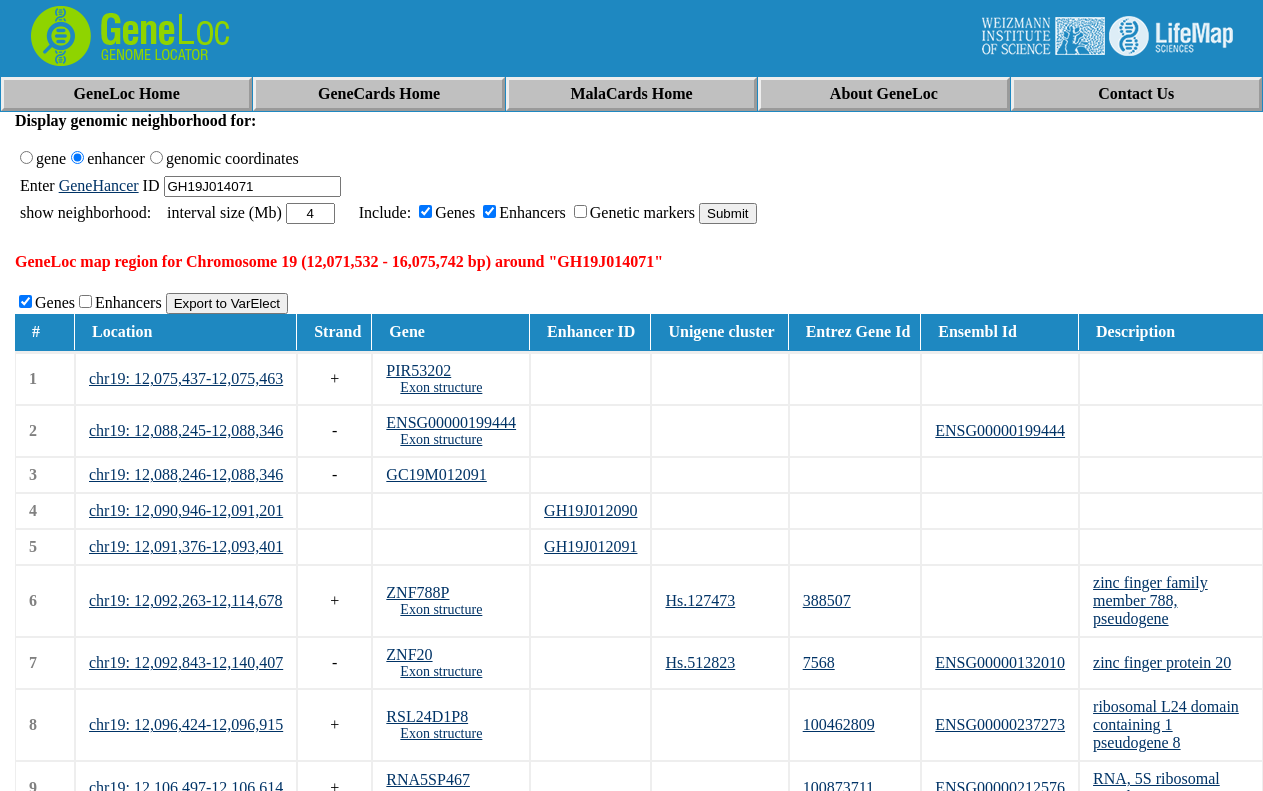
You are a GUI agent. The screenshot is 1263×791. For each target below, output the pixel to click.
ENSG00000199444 (451, 422)
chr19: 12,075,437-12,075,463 (186, 378)
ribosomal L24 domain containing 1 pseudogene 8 (1166, 724)
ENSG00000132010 (1000, 662)
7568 (819, 662)
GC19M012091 (436, 474)
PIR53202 (418, 370)
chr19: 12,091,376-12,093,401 (186, 546)
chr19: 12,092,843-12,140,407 (186, 662)
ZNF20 (409, 654)
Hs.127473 (700, 600)
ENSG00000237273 (1000, 724)
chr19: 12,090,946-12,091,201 (186, 510)
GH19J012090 (590, 510)
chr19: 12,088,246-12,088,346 (186, 474)
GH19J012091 (590, 546)
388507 (827, 600)
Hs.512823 (700, 662)
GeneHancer (99, 185)
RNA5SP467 (428, 779)
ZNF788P (417, 592)
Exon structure (441, 387)
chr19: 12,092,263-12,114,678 (186, 600)
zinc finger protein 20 (1162, 662)
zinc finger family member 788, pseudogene (1150, 600)
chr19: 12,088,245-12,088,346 (186, 430)
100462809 (839, 724)
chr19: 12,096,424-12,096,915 (186, 724)
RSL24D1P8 (427, 716)
